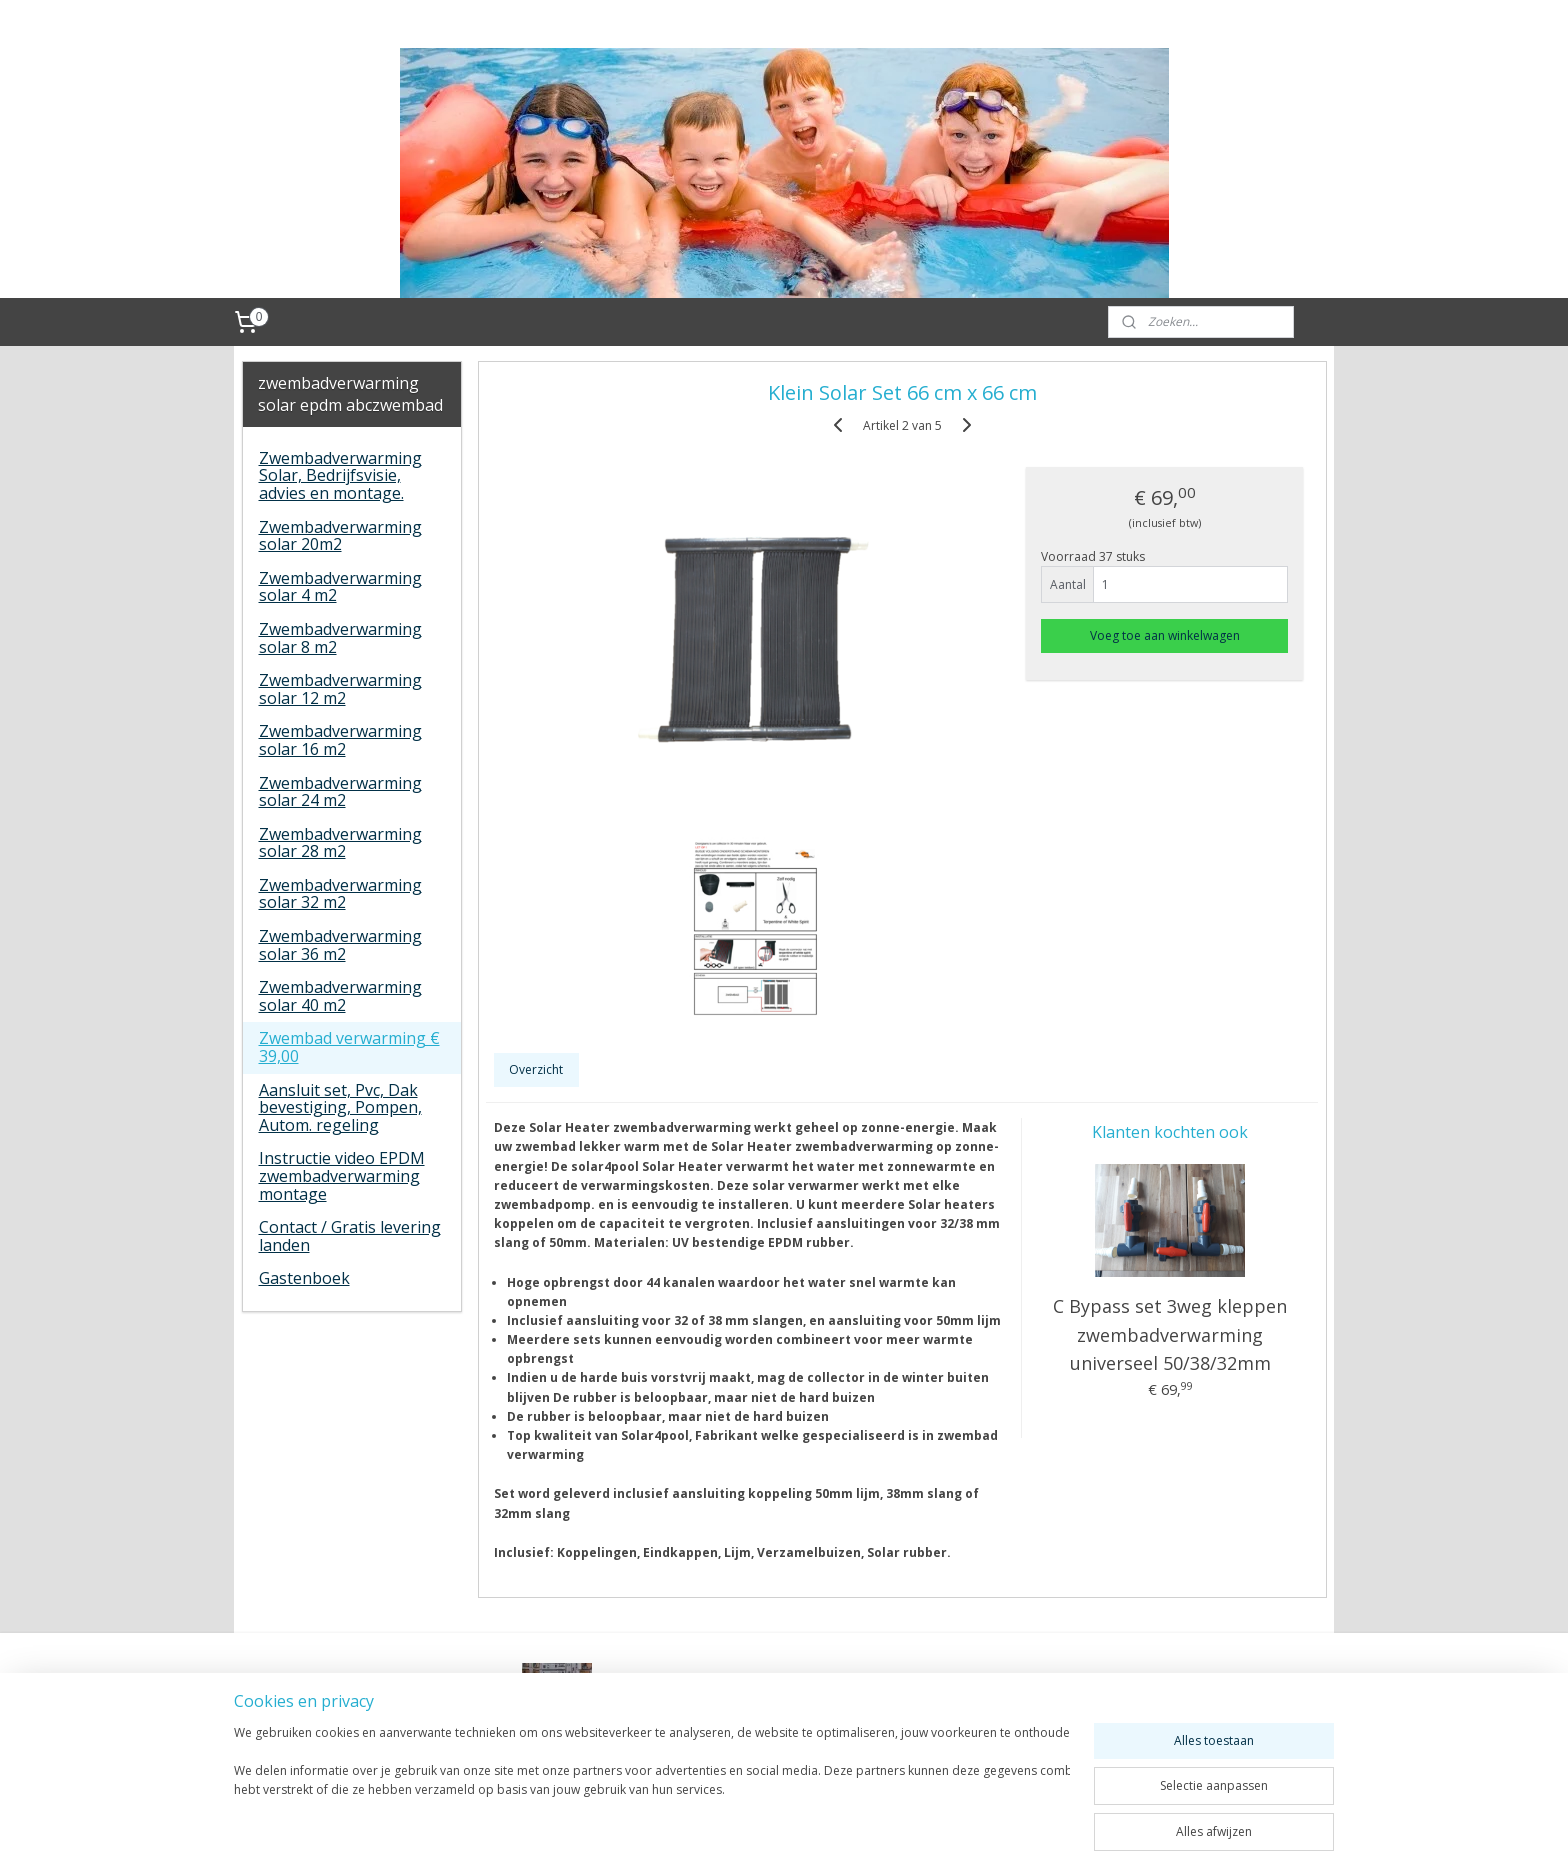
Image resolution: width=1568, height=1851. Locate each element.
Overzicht (536, 1069)
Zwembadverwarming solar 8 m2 (340, 638)
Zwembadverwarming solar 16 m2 (340, 740)
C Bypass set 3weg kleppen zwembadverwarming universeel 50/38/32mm (1170, 1335)
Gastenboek (304, 1278)
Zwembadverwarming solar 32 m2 (340, 894)
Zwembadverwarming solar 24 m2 (340, 792)
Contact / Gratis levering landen (350, 1236)
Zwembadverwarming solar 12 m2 (340, 689)
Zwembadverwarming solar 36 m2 (340, 945)
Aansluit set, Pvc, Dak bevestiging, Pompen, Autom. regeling (340, 1107)
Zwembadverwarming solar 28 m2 (340, 843)
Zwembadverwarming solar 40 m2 (340, 996)
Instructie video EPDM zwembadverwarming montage (342, 1175)
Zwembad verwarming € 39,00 (349, 1047)
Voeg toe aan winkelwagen (1165, 635)
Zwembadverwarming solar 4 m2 (340, 587)
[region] (652, 1783)
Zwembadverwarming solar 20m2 (340, 536)
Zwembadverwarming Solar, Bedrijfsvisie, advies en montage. (340, 475)
